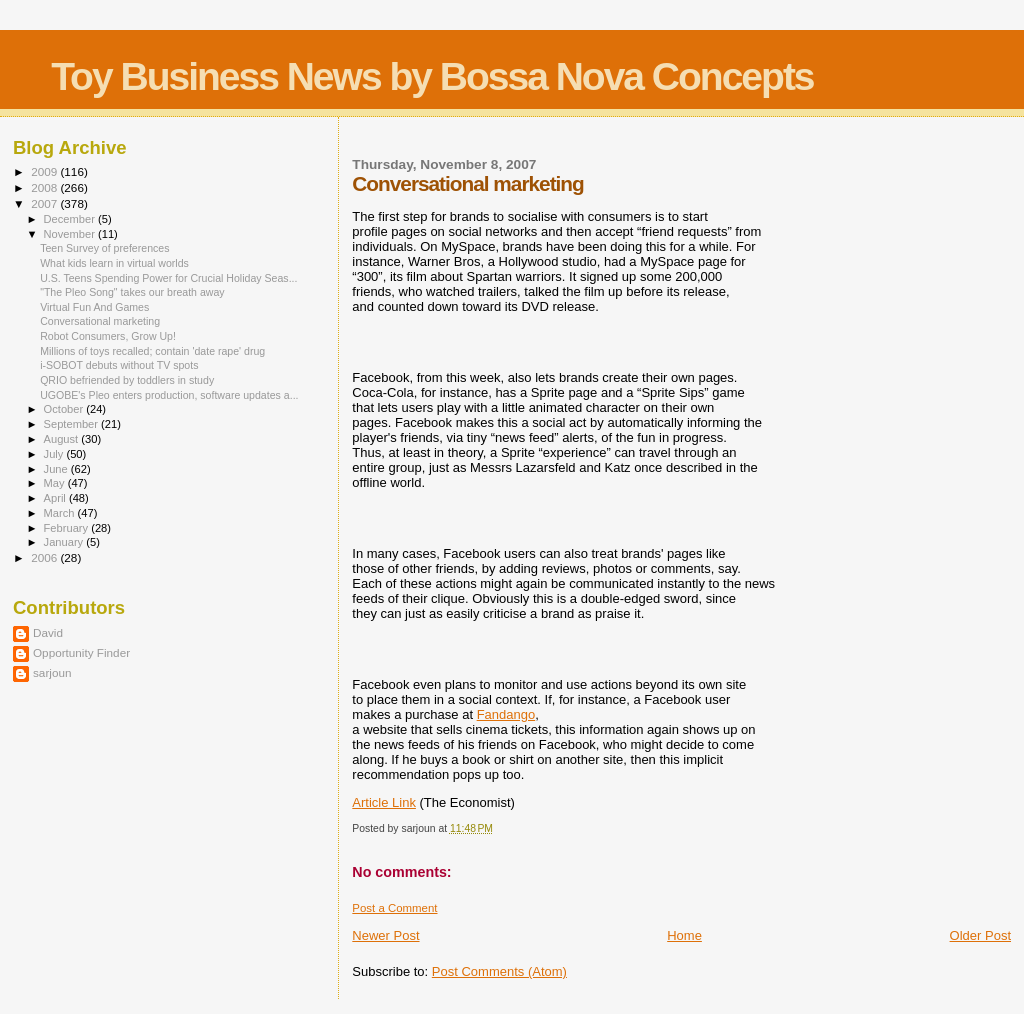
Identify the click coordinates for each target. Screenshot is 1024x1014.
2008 (45, 187)
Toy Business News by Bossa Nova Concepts (432, 76)
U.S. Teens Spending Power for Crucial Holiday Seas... (168, 278)
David (48, 632)
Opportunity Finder (81, 652)
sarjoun (52, 672)
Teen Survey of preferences (104, 248)
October (65, 409)
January (65, 542)
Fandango (506, 714)
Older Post (980, 935)
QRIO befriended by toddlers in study (127, 380)
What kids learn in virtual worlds (114, 263)
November (71, 234)
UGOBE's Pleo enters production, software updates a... (169, 395)
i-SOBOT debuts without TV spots (119, 365)
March (61, 513)
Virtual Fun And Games (94, 307)
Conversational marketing (100, 321)
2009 (45, 171)
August (63, 439)
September (73, 424)
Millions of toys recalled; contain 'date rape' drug (152, 351)
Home (684, 935)
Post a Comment (394, 908)
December (71, 219)
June (57, 469)
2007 (45, 203)
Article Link (384, 802)
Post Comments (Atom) (499, 971)
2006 (45, 557)
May (56, 483)
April (56, 498)
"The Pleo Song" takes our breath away (132, 292)
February (68, 528)
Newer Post (385, 935)
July (55, 454)
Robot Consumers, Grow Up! (108, 336)
